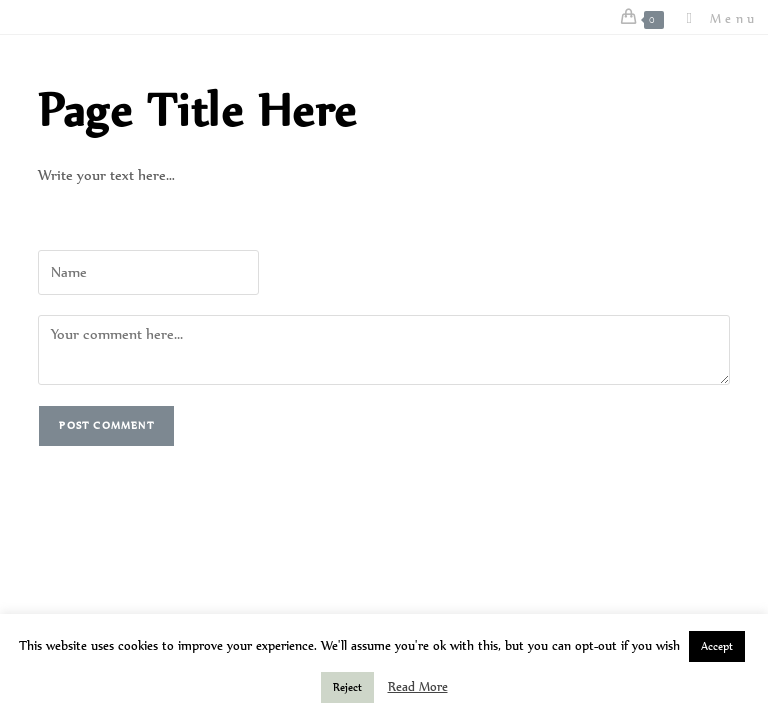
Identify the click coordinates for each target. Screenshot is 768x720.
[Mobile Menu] (715, 19)
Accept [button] (717, 646)
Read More (418, 687)
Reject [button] (347, 687)
